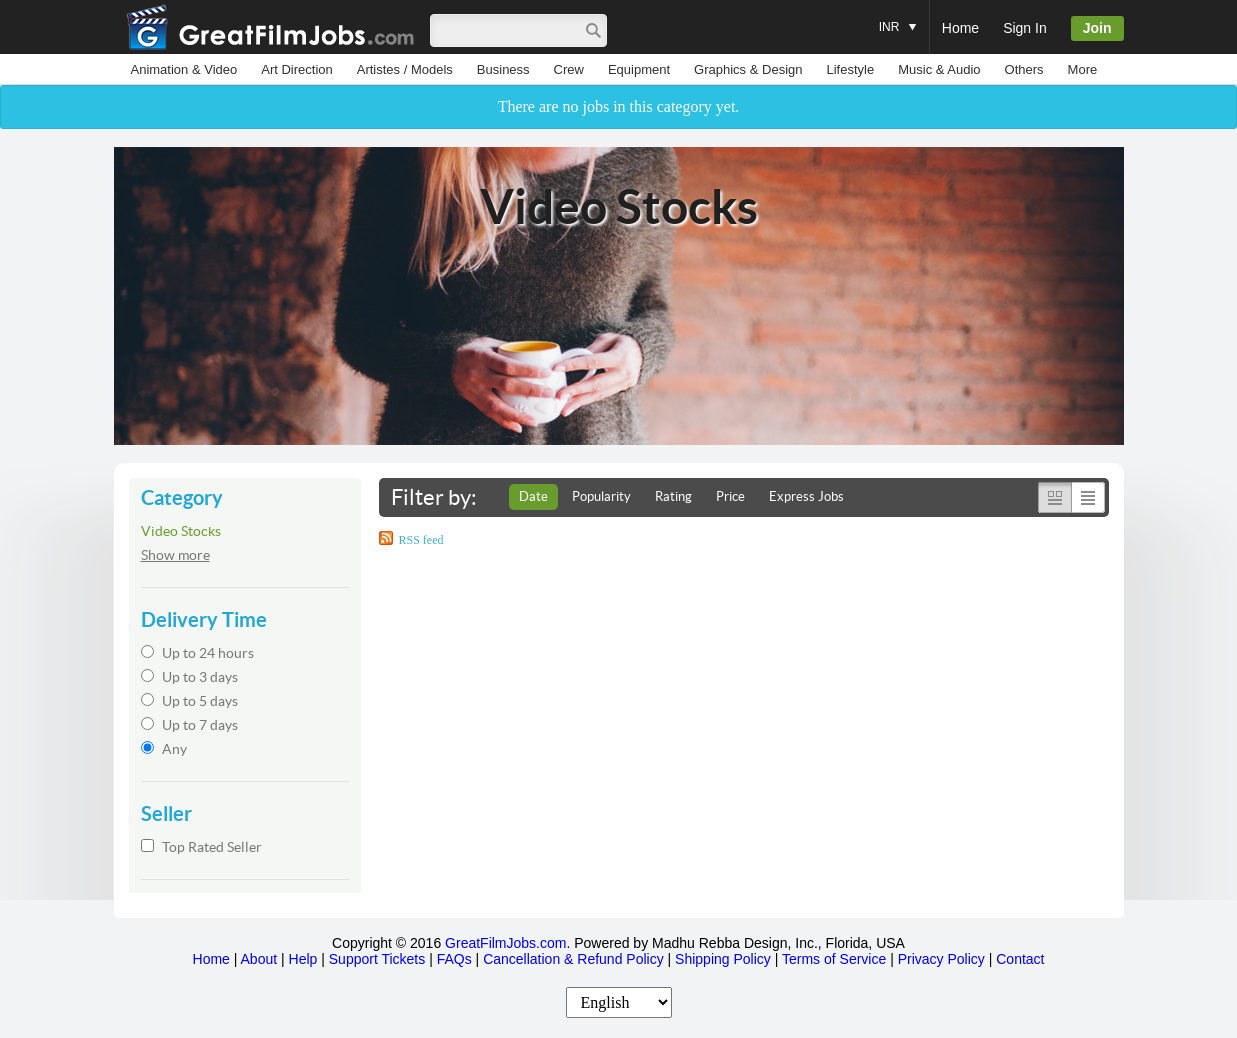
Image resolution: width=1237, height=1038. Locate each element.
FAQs (454, 959)
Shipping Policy (723, 959)
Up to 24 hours (197, 653)
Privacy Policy (941, 959)
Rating (673, 496)
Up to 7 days (189, 725)
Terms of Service (834, 959)
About (259, 959)
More (1083, 69)
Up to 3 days (189, 677)
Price (730, 496)
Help (303, 959)
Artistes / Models (405, 69)
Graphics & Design (748, 69)
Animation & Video (184, 69)
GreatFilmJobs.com (505, 943)
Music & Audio (939, 69)
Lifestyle (850, 69)
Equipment (639, 69)
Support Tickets (377, 959)
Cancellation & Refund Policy (573, 959)
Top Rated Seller (201, 847)
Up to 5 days (189, 701)
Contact (1020, 959)
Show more (175, 555)
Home (960, 28)
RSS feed (421, 540)
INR (898, 17)
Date (533, 496)
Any (164, 749)
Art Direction (297, 69)
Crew (569, 69)
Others (1024, 69)
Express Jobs (806, 496)
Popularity (601, 496)
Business (503, 69)
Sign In (1025, 28)
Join (1097, 28)
